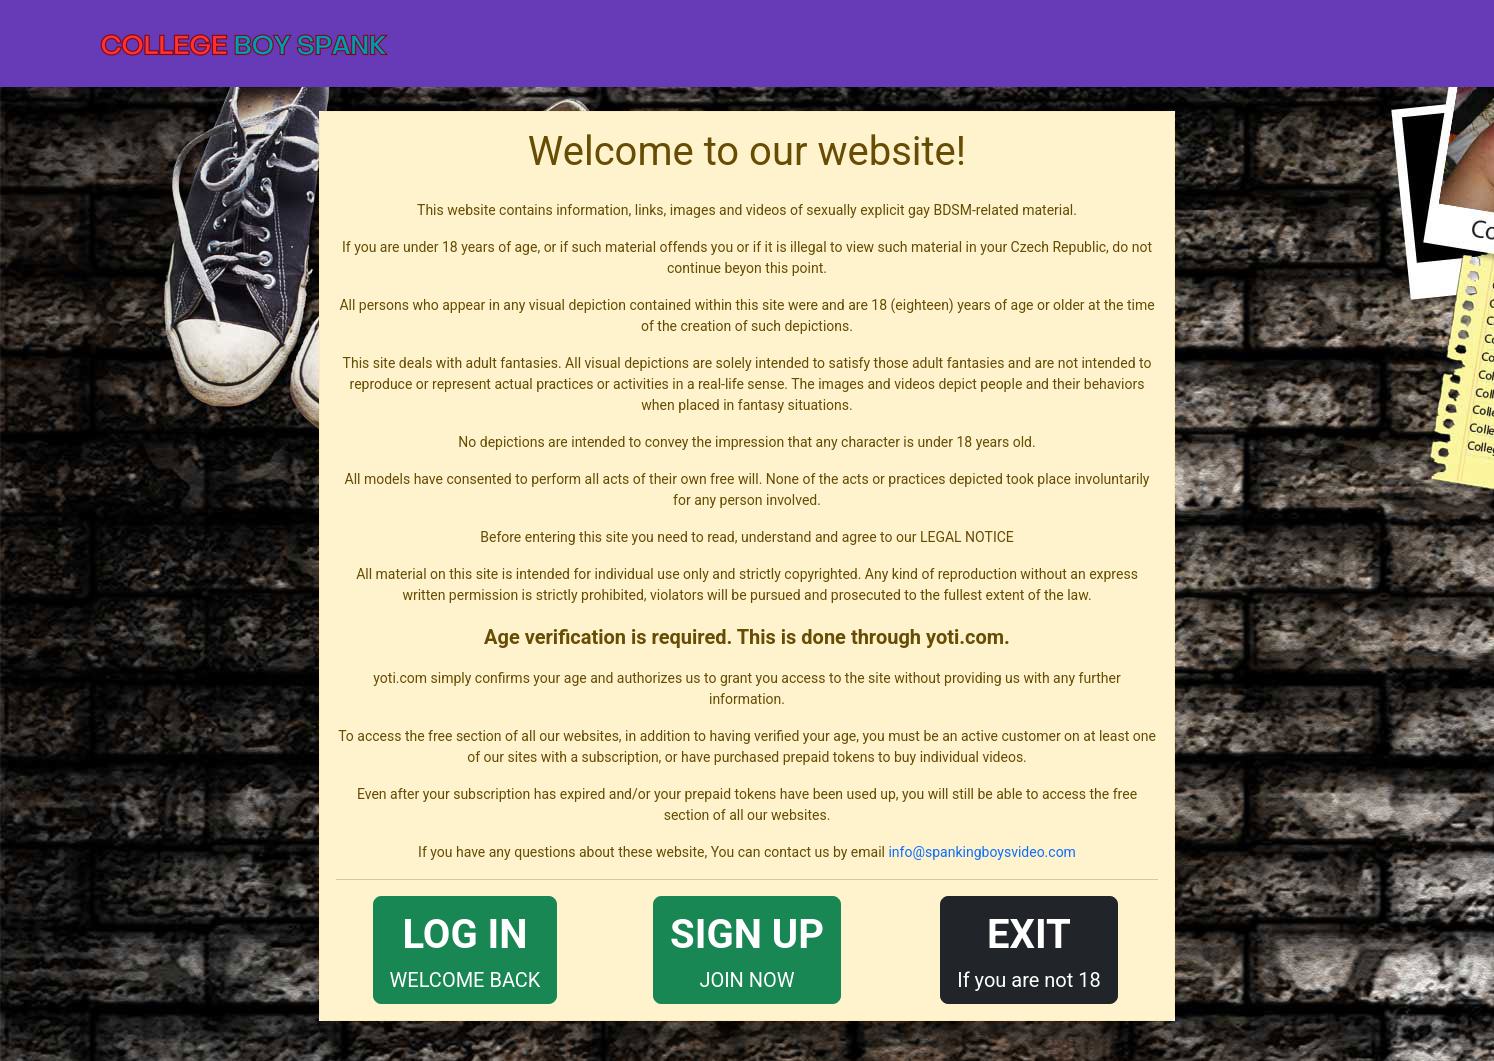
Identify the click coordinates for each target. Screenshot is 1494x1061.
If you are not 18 (1029, 948)
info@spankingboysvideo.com (981, 852)
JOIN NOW (747, 948)
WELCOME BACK (465, 948)
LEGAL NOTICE (967, 537)
